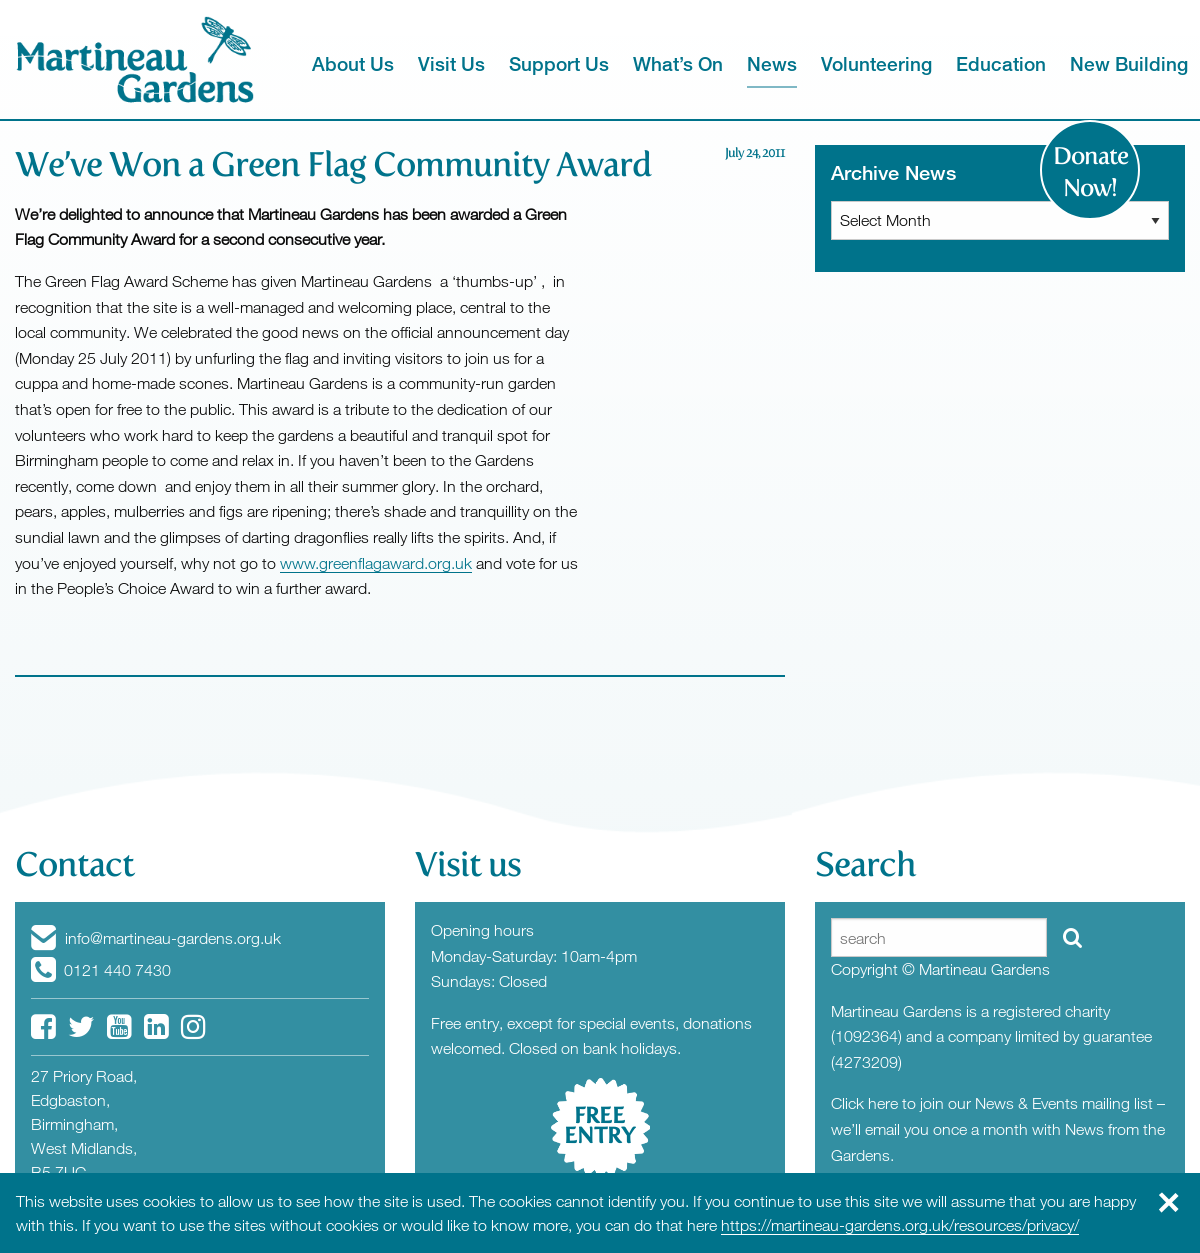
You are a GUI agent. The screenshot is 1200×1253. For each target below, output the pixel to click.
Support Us (559, 63)
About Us (353, 63)
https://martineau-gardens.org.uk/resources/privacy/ (900, 1225)
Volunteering (876, 63)
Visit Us (451, 63)
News (772, 63)
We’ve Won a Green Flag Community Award (333, 164)
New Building (1129, 63)
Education (1001, 63)
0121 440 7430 (101, 970)
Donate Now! (1090, 172)
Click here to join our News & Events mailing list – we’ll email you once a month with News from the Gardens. (998, 1128)
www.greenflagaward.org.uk (376, 563)
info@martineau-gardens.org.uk (156, 938)
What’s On (678, 63)
